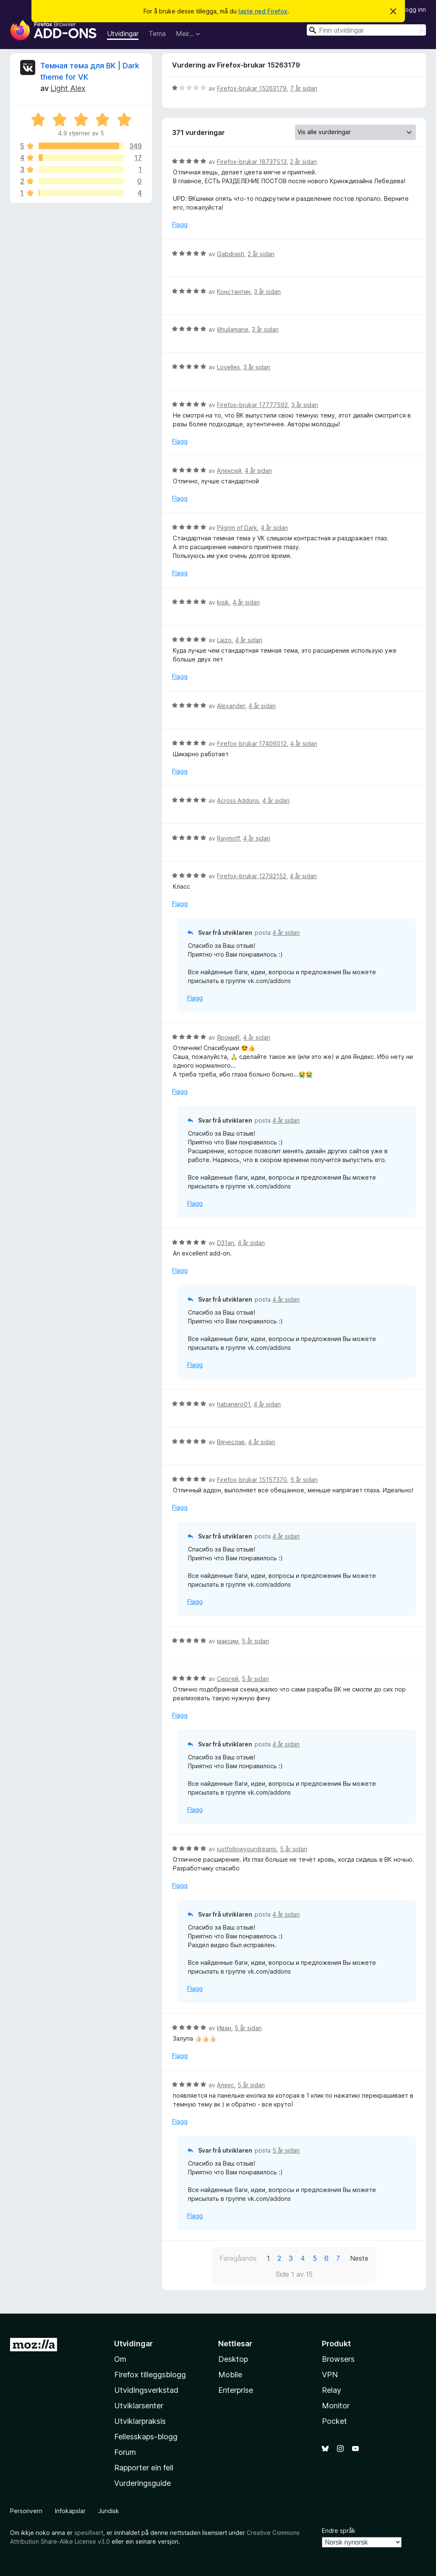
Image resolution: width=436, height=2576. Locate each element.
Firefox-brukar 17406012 (252, 743)
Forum (125, 2452)
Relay (331, 2390)
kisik (223, 602)
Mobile (230, 2374)
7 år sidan (303, 88)
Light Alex (68, 88)
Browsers (338, 2359)
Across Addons (238, 800)
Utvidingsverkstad (146, 2390)
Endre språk (338, 2530)
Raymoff (228, 838)
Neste (359, 2258)
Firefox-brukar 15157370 (252, 1479)
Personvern (26, 2510)
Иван (224, 2027)
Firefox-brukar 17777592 (252, 404)
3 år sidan (267, 291)
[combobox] (366, 30)
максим (227, 1641)
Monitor (336, 2405)
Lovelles (228, 367)
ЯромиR (228, 1037)
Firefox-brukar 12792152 (251, 875)
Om (120, 2359)
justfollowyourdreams (247, 1848)
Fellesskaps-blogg (146, 2436)
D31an (225, 1242)
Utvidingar (122, 33)
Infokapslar (70, 2510)
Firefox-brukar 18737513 (252, 161)
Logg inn (414, 9)
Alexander (231, 705)
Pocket (334, 2421)
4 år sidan (258, 470)
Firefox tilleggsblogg (150, 2374)
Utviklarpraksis (140, 2421)
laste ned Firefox (262, 11)
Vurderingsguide (142, 2483)
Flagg (180, 224)
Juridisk (108, 2510)
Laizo (224, 639)
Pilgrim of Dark (237, 527)
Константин (234, 291)
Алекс (225, 2084)
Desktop (233, 2359)
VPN (330, 2374)
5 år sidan (304, 1479)
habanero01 (233, 1404)
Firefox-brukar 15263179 (252, 88)
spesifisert (88, 2532)
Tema (157, 33)
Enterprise (235, 2390)
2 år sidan (303, 161)
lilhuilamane (232, 329)
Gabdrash (230, 253)
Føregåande (238, 2258)
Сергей (227, 1678)
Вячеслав (231, 1441)
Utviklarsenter (138, 2405)
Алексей (229, 470)
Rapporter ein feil (143, 2467)
